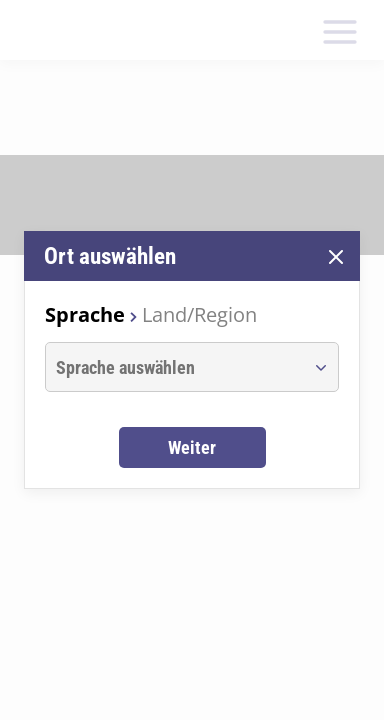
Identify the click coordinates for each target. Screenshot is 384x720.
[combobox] (173, 367)
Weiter (192, 447)
